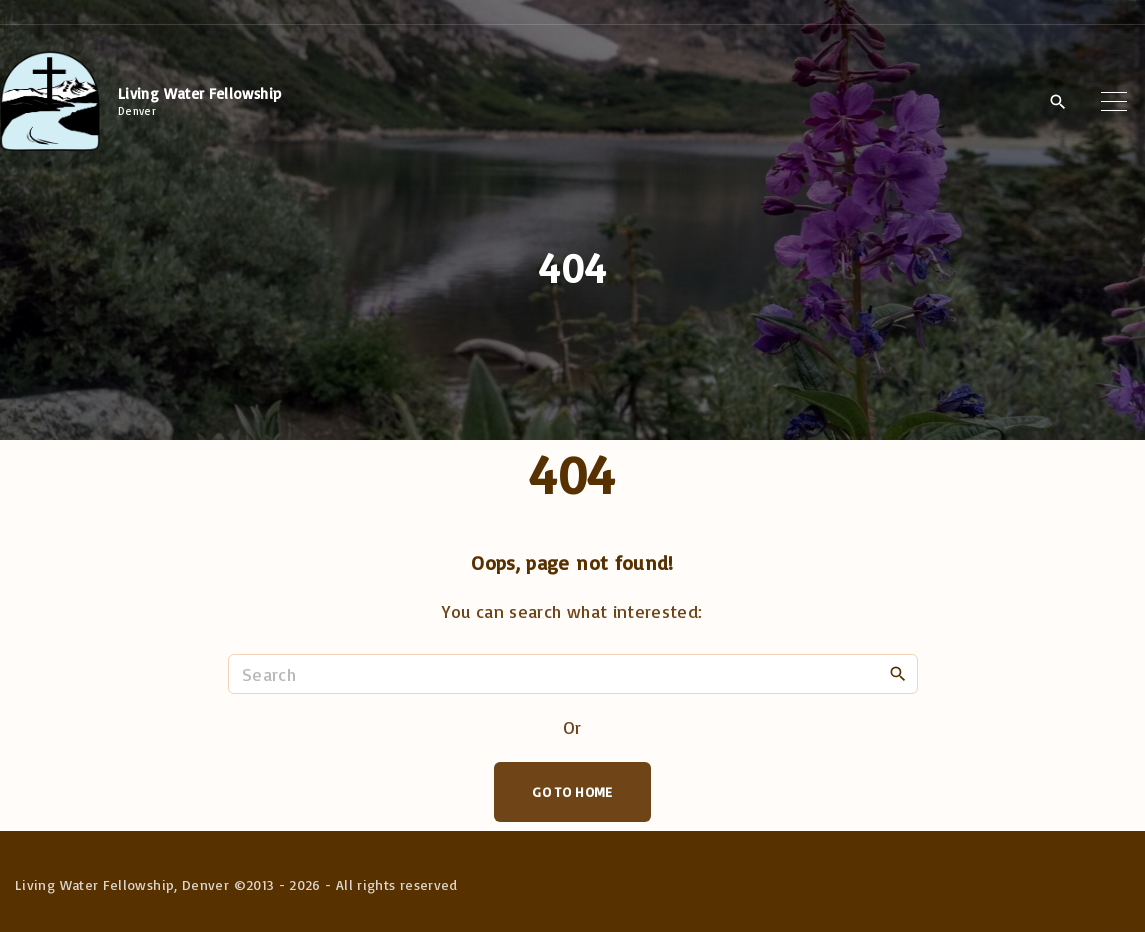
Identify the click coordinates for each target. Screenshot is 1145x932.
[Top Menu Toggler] (1114, 101)
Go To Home (572, 791)
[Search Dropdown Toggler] (1057, 102)
